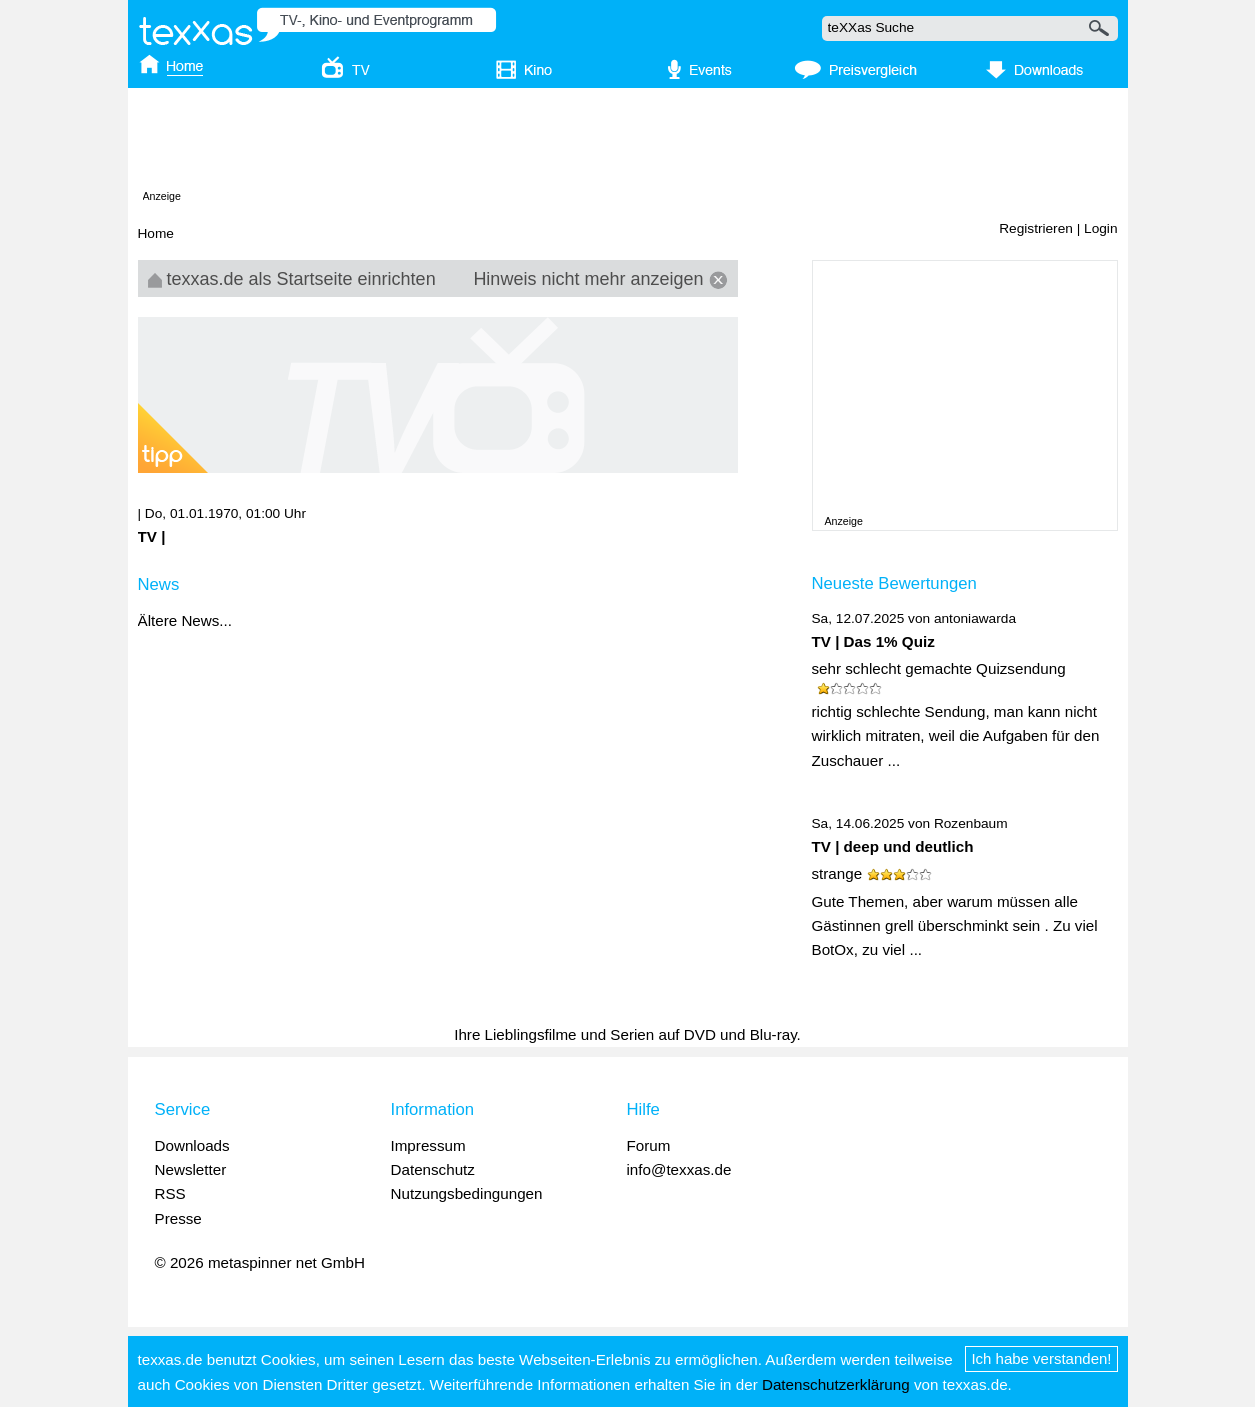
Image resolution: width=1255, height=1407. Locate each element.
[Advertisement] (628, 143)
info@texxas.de (679, 1169)
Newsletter (191, 1169)
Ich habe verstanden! (1041, 1358)
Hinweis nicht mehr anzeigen (600, 279)
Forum (649, 1145)
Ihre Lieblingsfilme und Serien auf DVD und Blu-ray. (627, 1034)
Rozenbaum (971, 823)
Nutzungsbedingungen (467, 1193)
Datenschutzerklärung (836, 1384)
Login (1100, 228)
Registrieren (1036, 228)
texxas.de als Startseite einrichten (292, 279)
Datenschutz (433, 1169)
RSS (170, 1193)
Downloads (192, 1145)
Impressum (428, 1145)
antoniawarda (975, 618)
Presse (178, 1218)
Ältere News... (185, 620)
